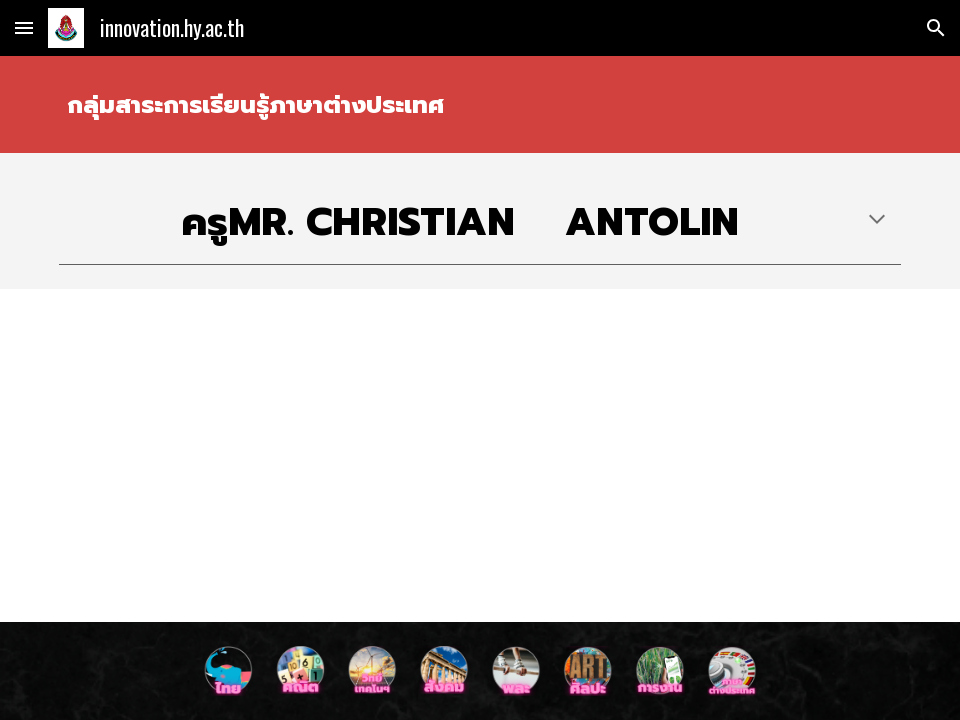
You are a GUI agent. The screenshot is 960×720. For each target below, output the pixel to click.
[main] (480, 104)
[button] (24, 27)
